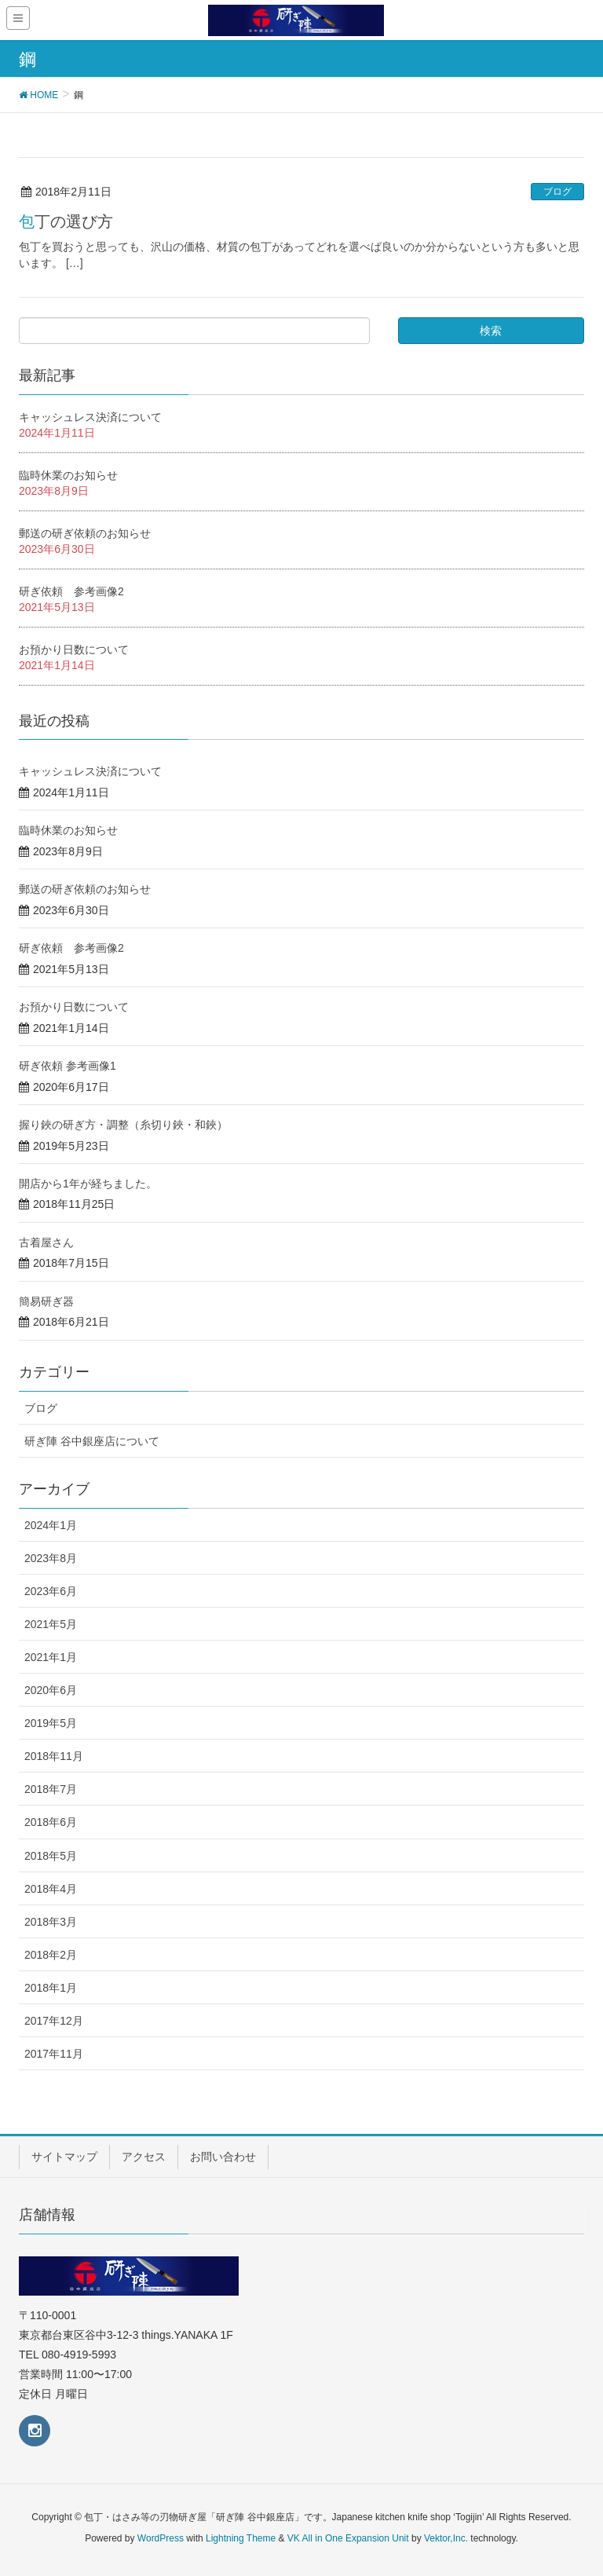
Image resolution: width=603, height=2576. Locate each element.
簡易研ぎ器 (46, 1301)
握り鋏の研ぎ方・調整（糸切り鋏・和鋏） (123, 1124)
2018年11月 (53, 1756)
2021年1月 (50, 1657)
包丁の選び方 (66, 221)
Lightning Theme (241, 2538)
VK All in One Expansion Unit (348, 2538)
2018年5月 (50, 1856)
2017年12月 (53, 2020)
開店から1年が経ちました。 (88, 1183)
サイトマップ (64, 2156)
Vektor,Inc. (446, 2538)
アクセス (144, 2156)
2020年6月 (50, 1690)
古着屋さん (46, 1242)
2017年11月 (53, 2053)
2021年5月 (50, 1624)
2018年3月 (50, 1922)
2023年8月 (50, 1558)
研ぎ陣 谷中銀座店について (91, 1441)
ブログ (557, 191)
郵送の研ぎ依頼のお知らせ (85, 533)
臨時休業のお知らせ (68, 475)
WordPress (160, 2538)
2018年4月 (50, 1889)
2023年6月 (50, 1591)
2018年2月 (50, 1954)
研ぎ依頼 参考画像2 (71, 591)
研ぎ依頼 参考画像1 (67, 1065)
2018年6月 (50, 1822)
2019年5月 (50, 1723)
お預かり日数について (74, 649)
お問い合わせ (223, 2156)
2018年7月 (50, 1789)
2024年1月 (50, 1525)
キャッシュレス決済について (90, 417)
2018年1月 (50, 1987)
